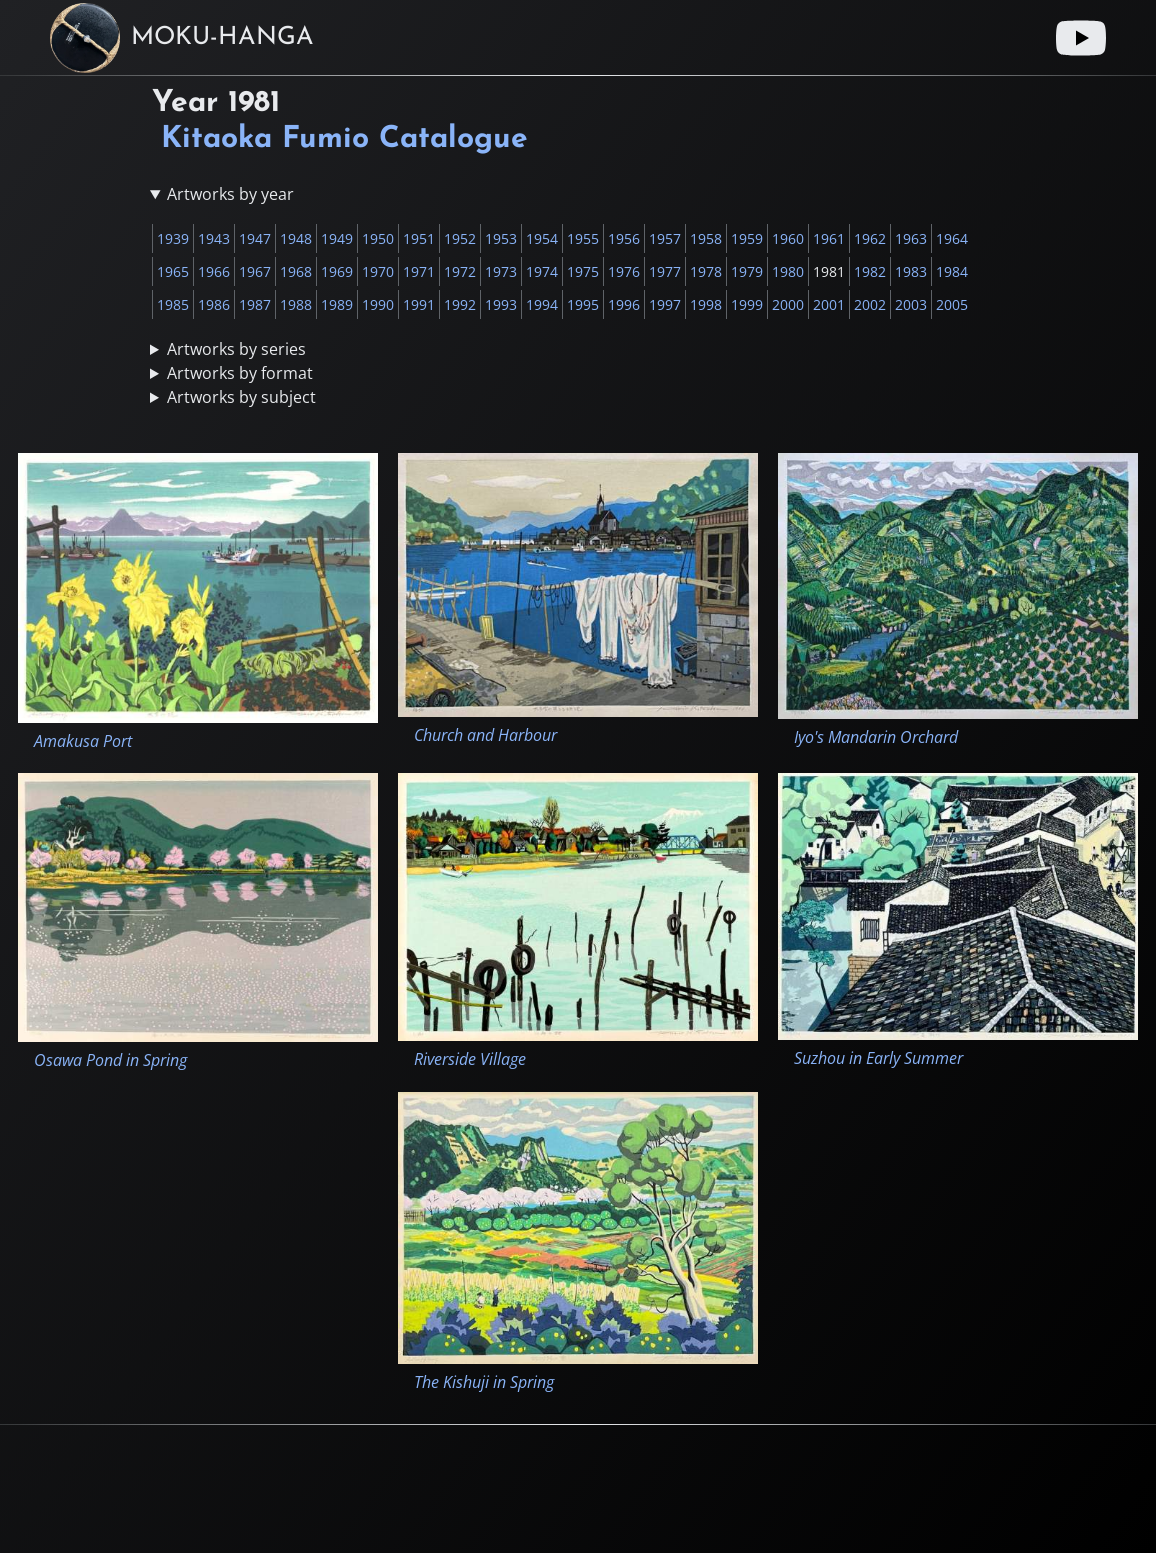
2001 (829, 304)
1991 (419, 304)
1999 (747, 304)
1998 (706, 304)
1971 (419, 271)
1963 (911, 238)
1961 (829, 238)
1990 (378, 304)
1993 (501, 304)
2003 (911, 304)
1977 (665, 271)
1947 (255, 238)
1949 (337, 238)
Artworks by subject (241, 397)
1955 (583, 238)
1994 (542, 304)
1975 (583, 271)
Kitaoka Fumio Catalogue (344, 139)
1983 (911, 271)
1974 (542, 271)
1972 (460, 271)
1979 (747, 271)
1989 (337, 304)
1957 (665, 238)
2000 (788, 304)
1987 (255, 304)
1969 (337, 271)
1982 (870, 271)
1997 (665, 304)
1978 (706, 271)
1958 (706, 238)
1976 (624, 271)
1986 (214, 304)
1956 (624, 238)
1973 (501, 271)
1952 (460, 238)
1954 (542, 238)
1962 (870, 238)
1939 (173, 238)
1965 (173, 271)
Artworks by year (230, 194)
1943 (214, 238)
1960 (788, 238)
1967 (255, 271)
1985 (173, 304)
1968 (296, 271)
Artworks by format (240, 373)
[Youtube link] (1081, 38)
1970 (378, 271)
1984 (952, 271)
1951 (419, 238)
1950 (378, 238)
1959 (747, 238)
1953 (501, 238)
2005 (952, 304)
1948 (296, 238)
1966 (214, 271)
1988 (296, 304)
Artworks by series (236, 349)
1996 (624, 304)
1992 (460, 304)
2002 (870, 304)
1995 (583, 304)
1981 (829, 271)
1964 (952, 238)
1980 (788, 271)
